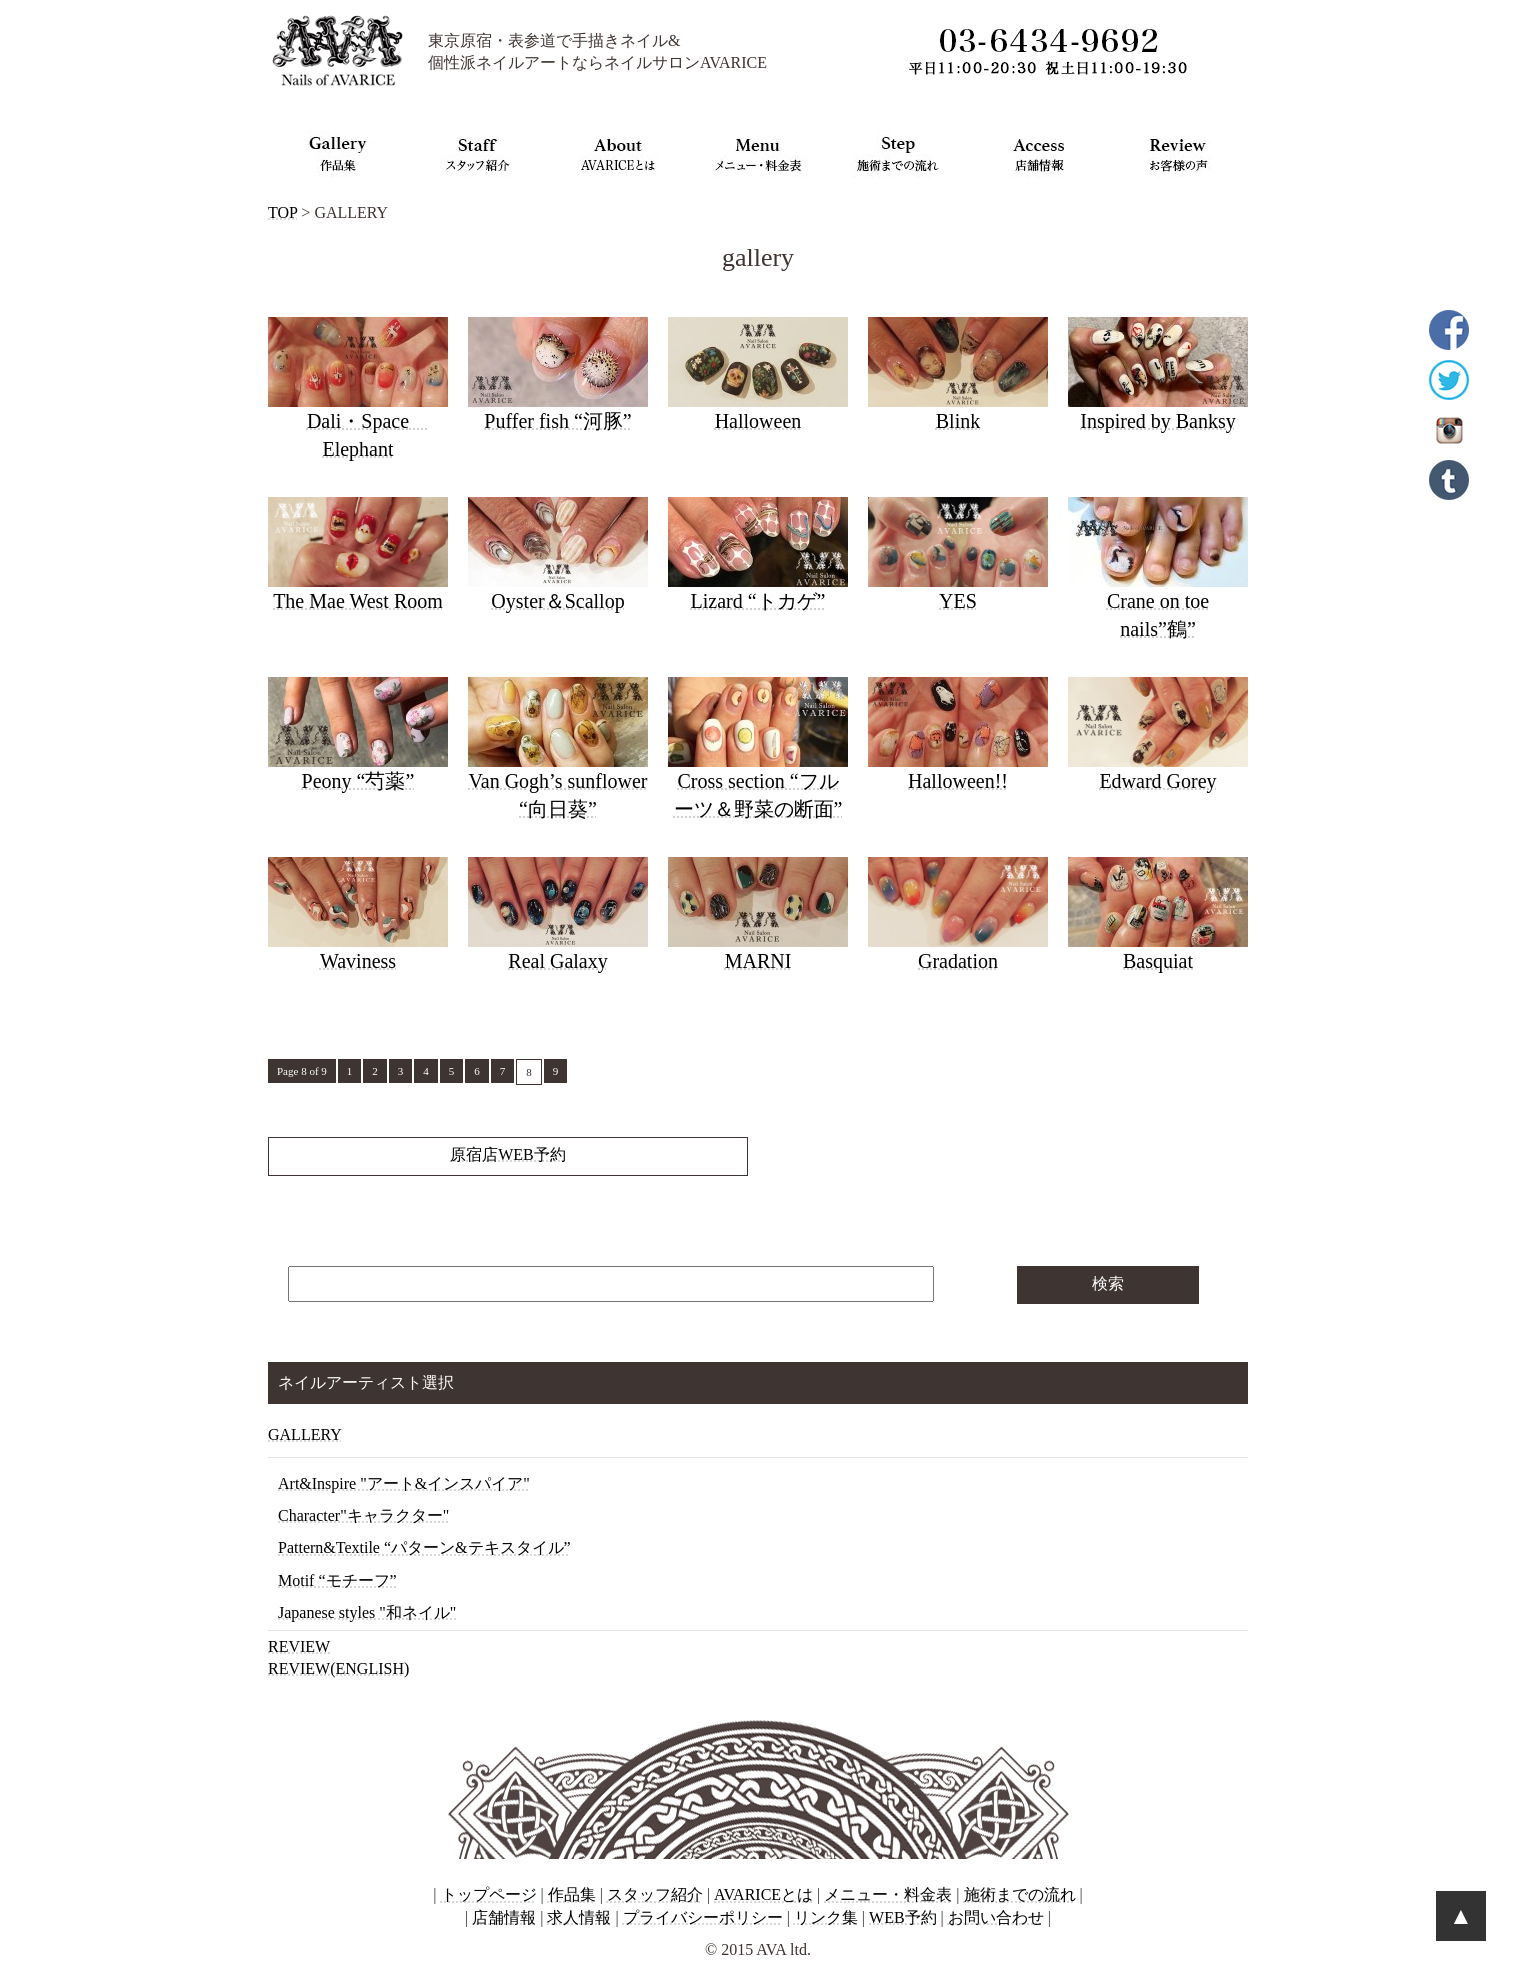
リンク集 (826, 1917)
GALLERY (305, 1434)
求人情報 (579, 1917)
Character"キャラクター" (363, 1515)
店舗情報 (504, 1917)
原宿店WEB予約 (508, 1154)
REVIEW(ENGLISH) (338, 1668)
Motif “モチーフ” (337, 1580)
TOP (282, 212)
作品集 (572, 1894)
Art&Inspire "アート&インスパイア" (404, 1483)
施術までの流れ (1020, 1894)
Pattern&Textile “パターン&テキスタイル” (424, 1547)
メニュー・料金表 (888, 1894)
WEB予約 (903, 1917)
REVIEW (299, 1646)
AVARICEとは (763, 1894)
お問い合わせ (996, 1917)
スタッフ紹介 (655, 1894)
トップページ (489, 1894)
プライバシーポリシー (703, 1917)
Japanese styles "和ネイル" (367, 1612)
